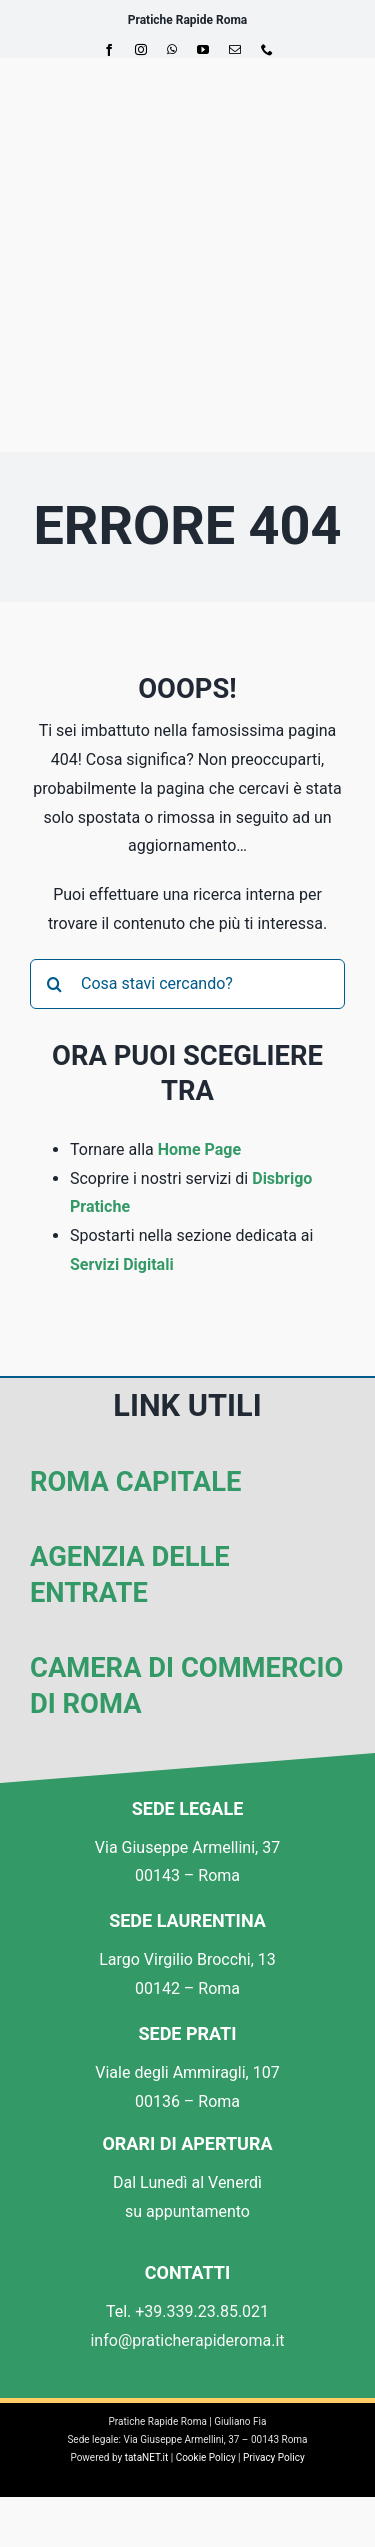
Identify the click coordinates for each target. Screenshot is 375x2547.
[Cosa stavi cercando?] (187, 984)
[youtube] (203, 50)
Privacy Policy (274, 2457)
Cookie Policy (206, 2457)
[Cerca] (55, 984)
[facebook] (109, 50)
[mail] (235, 50)
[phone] (267, 50)
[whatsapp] (172, 50)
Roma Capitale (135, 1482)
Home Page (199, 1149)
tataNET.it (147, 2457)
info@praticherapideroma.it (187, 2340)
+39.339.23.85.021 (202, 2311)
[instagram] (141, 50)
